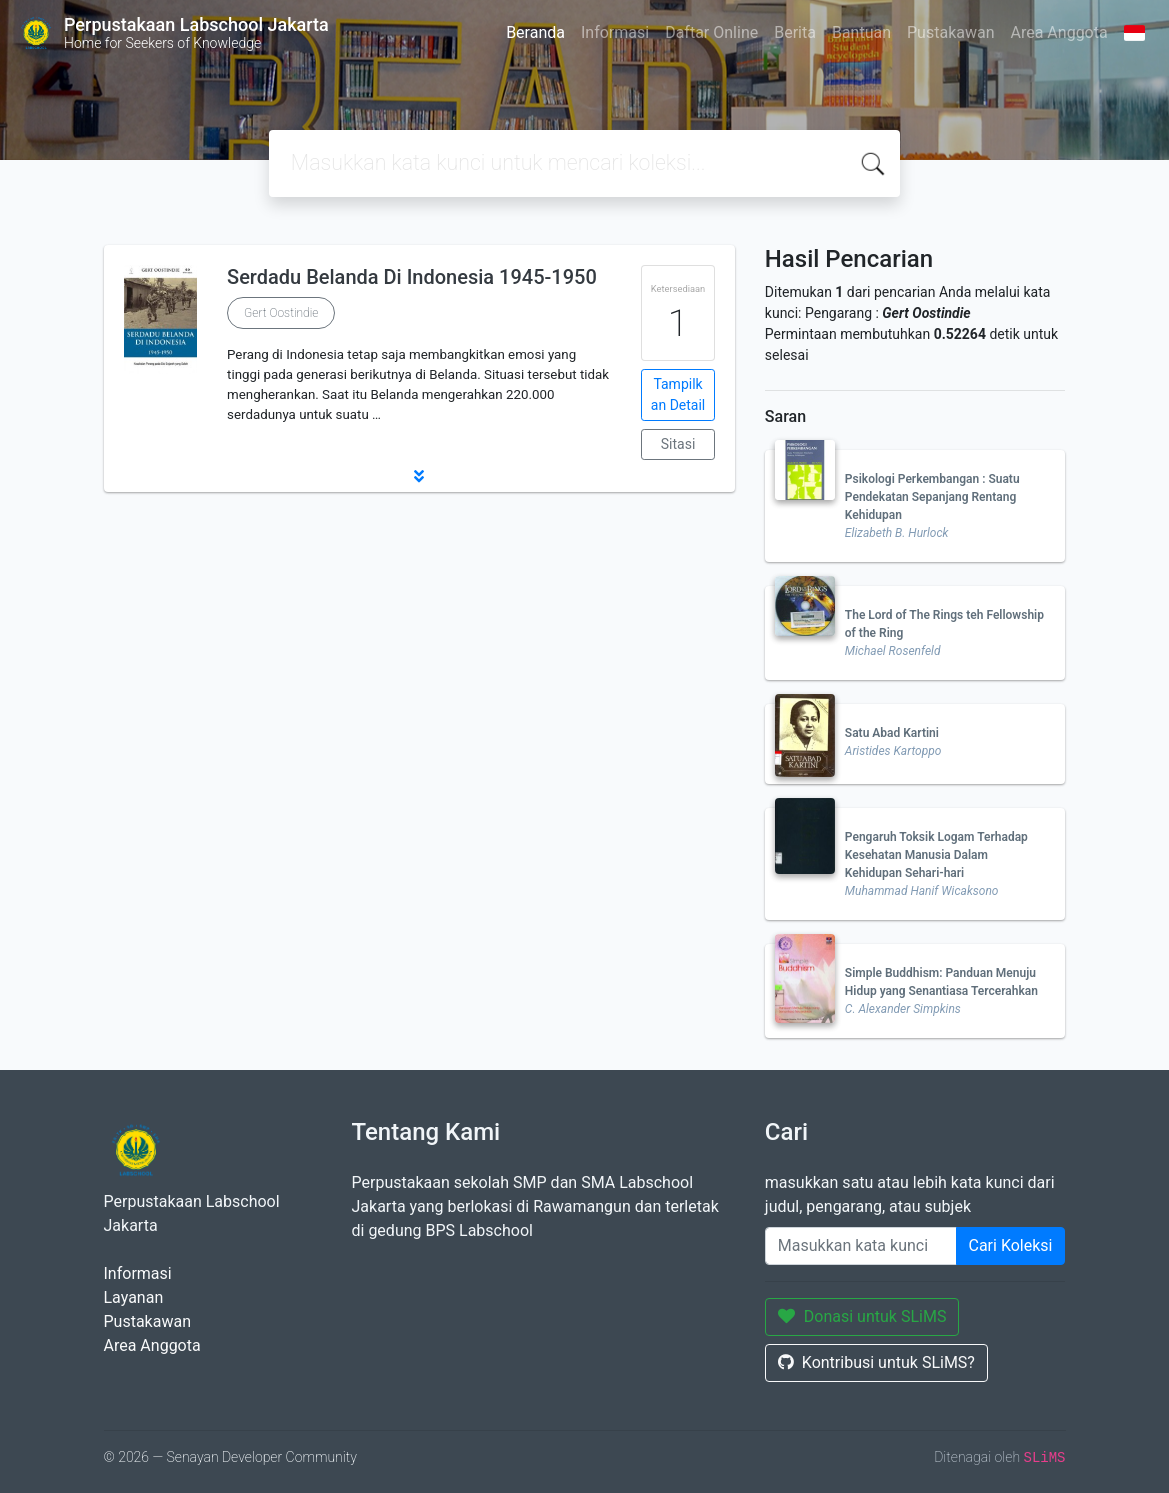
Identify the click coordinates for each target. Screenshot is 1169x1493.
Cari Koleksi (1011, 1245)
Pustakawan (950, 32)
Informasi (615, 32)
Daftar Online (711, 32)
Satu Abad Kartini (892, 733)
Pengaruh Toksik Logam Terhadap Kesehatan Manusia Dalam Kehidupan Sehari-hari (936, 855)
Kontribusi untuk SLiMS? (876, 1362)
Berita (795, 32)
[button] (419, 476)
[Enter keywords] (861, 1246)
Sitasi (678, 444)
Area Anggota (1059, 32)
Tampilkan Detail (678, 394)
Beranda (535, 32)
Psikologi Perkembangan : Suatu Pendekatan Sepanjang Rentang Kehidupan (932, 497)
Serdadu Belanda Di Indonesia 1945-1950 (412, 277)
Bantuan (861, 32)
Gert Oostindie (281, 313)
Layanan (134, 1297)
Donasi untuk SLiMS (862, 1316)
